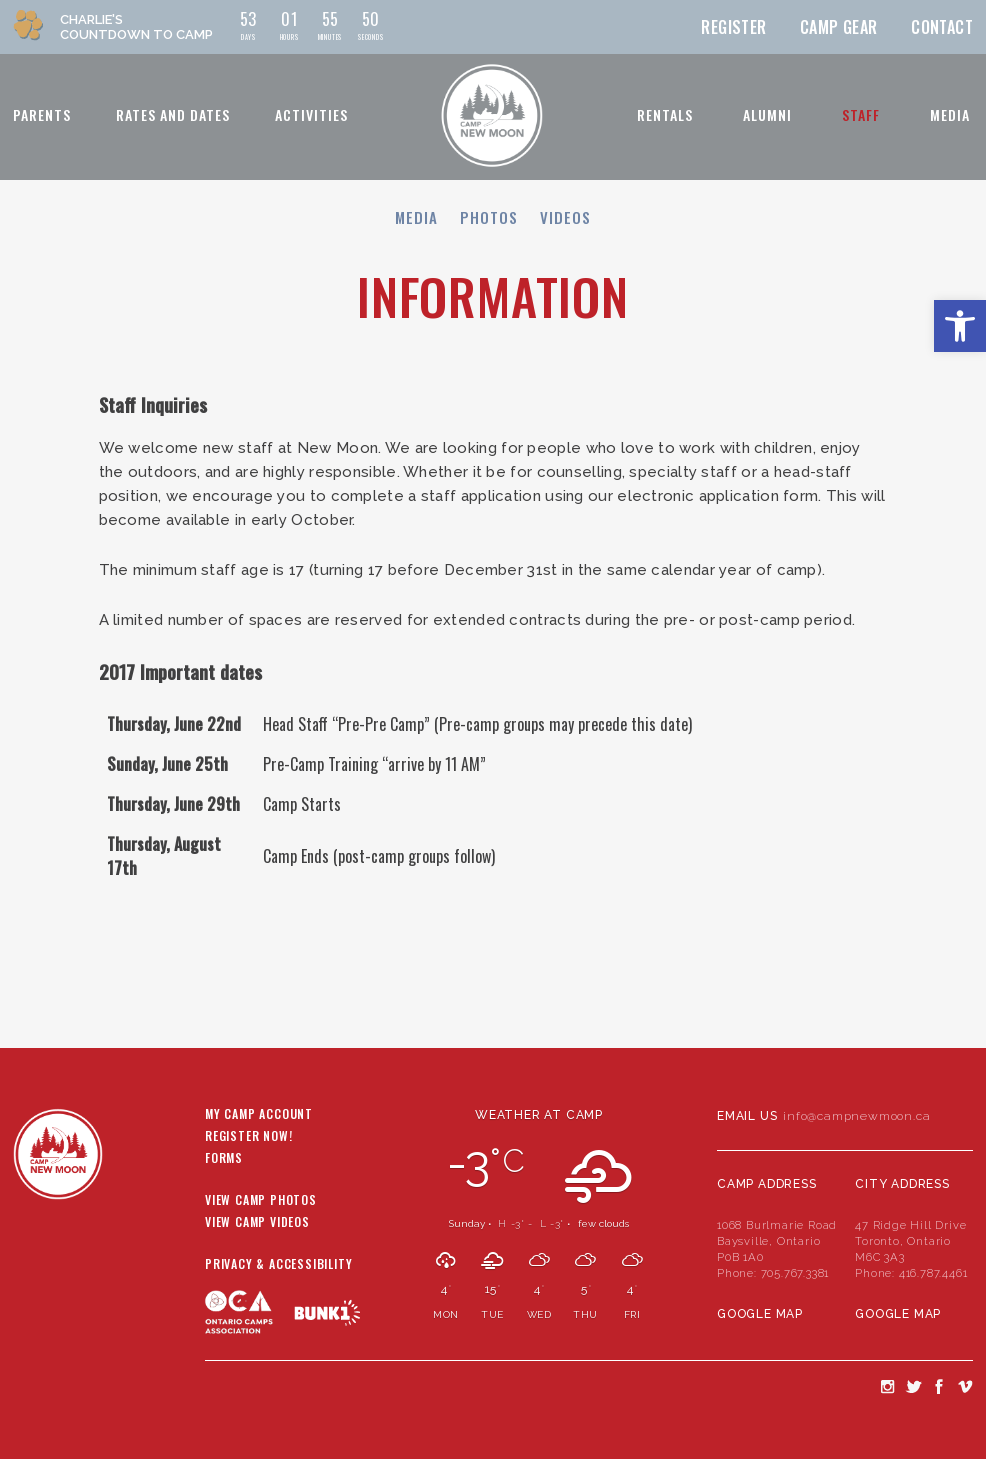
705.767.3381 (795, 1273)
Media (950, 114)
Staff (861, 114)
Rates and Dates (173, 114)
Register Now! (248, 1137)
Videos (565, 217)
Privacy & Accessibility (278, 1265)
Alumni (767, 114)
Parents (42, 114)
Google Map (760, 1314)
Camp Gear (839, 27)
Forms (224, 1159)
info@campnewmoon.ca (856, 1116)
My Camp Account (259, 1115)
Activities (311, 114)
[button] (960, 326)
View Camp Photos (261, 1201)
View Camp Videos (257, 1223)
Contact (942, 27)
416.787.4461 (933, 1273)
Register (733, 27)
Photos (489, 217)
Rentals (665, 114)
